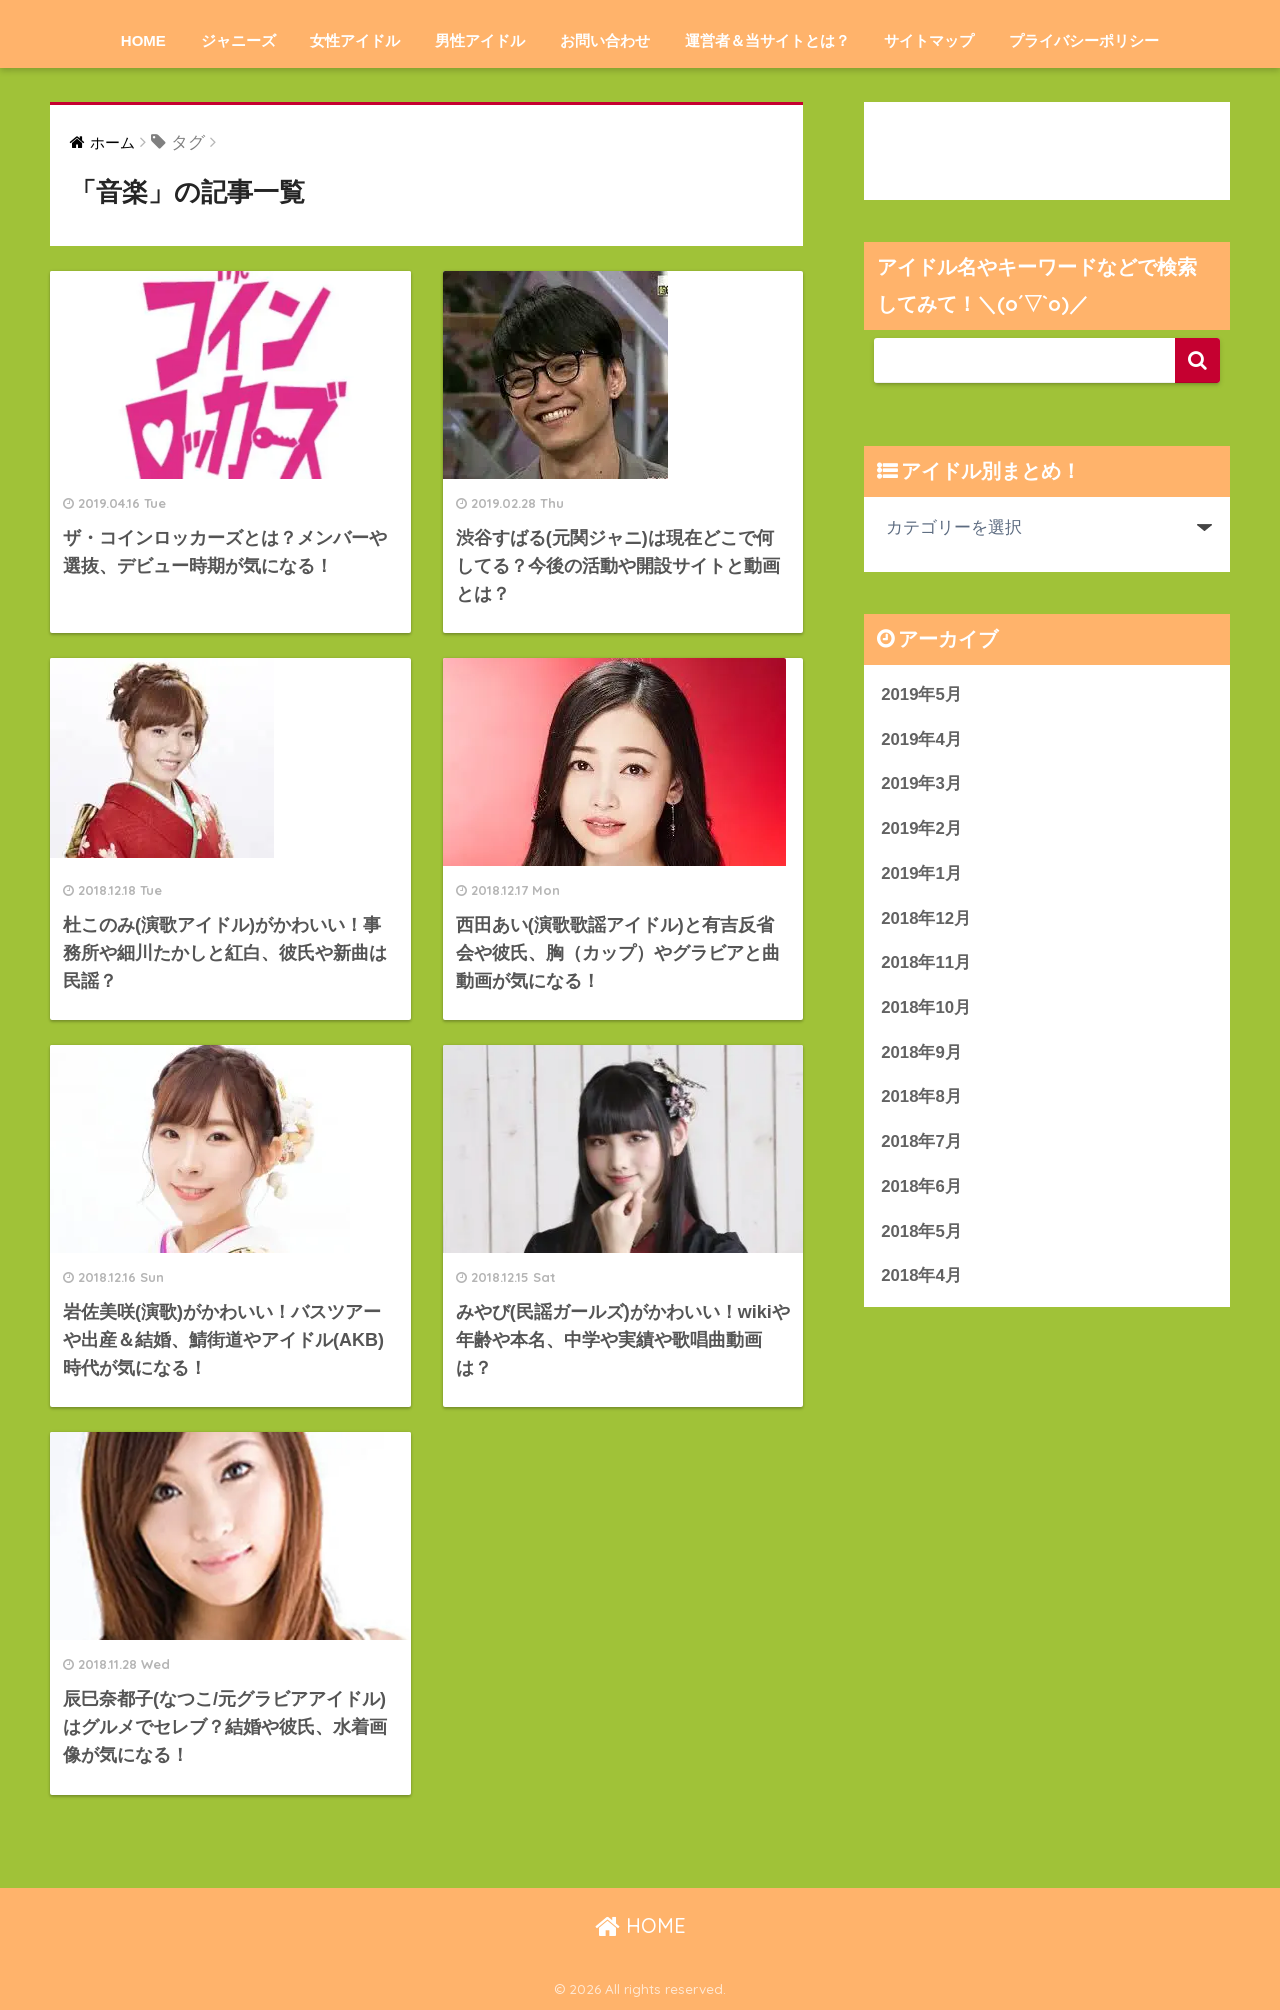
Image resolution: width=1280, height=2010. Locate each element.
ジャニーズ (238, 40)
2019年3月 (921, 783)
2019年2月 (921, 828)
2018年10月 (926, 1007)
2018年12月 (926, 918)
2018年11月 (926, 962)
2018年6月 (921, 1186)
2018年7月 (921, 1141)
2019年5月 (921, 694)
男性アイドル (480, 40)
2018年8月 (921, 1096)
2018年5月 (921, 1231)
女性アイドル (355, 40)
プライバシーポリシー (1084, 40)
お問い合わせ (605, 40)
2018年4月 (921, 1275)
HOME (143, 40)
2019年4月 (921, 739)
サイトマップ (929, 40)
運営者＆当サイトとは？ (767, 40)
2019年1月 (921, 873)
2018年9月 (921, 1052)
